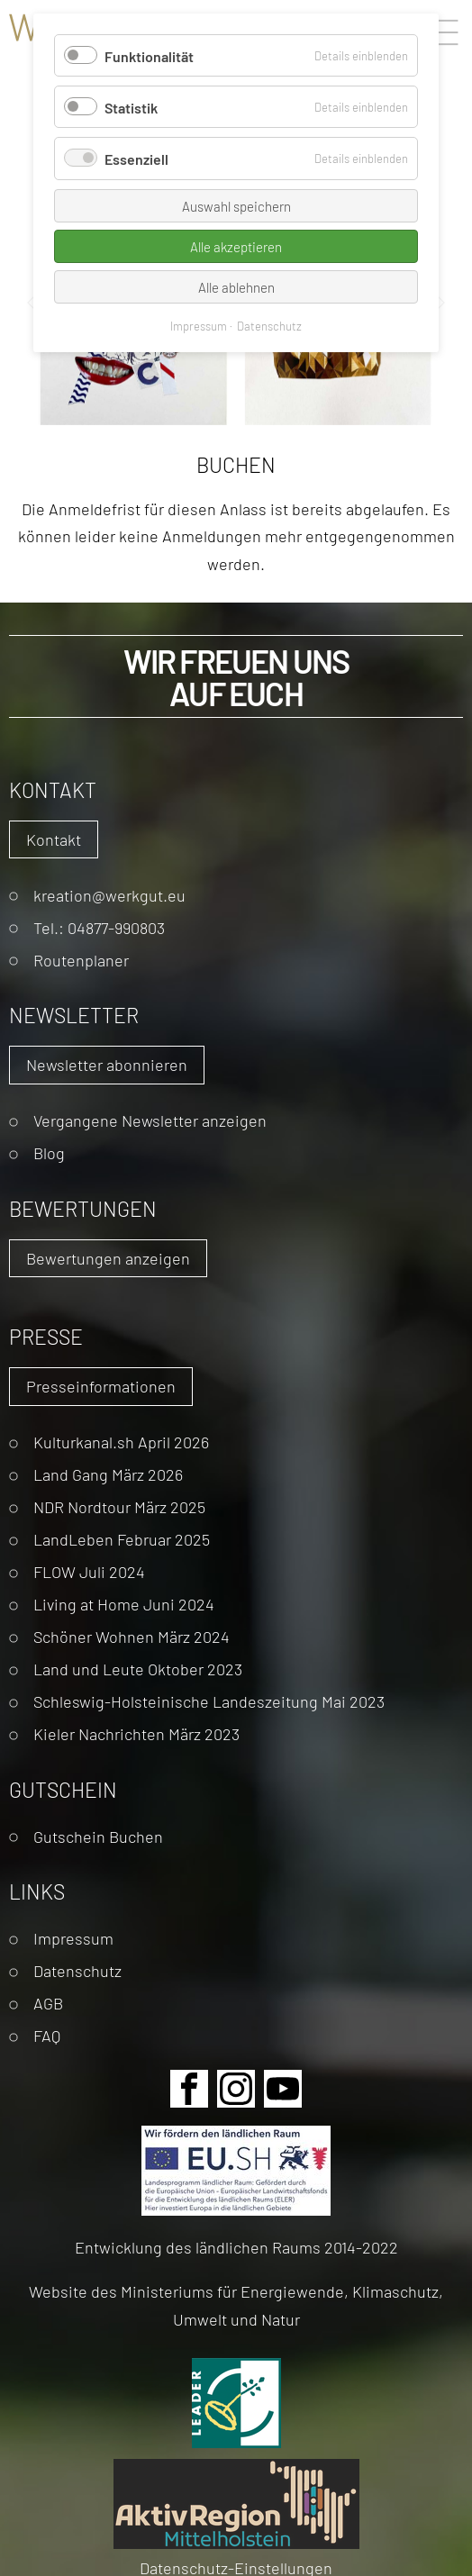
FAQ (46, 2035)
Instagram (236, 2089)
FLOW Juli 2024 (89, 1571)
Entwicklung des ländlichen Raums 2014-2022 (236, 2246)
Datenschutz (77, 1970)
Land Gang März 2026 (108, 1474)
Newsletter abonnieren (106, 1064)
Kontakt (53, 839)
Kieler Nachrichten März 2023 (136, 1733)
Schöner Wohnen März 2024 (131, 1636)
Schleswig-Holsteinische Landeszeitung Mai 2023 (209, 1701)
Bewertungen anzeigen (108, 1257)
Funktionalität (149, 55)
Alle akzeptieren (236, 246)
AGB (48, 2002)
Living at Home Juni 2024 (123, 1603)
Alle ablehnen (236, 286)
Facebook (189, 2089)
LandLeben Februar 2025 (121, 1538)
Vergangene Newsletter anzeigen (150, 1120)
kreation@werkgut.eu (109, 894)
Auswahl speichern (236, 205)
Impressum (73, 1937)
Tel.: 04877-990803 (99, 927)
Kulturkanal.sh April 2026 (121, 1441)
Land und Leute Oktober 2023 (137, 1668)
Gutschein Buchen (98, 1836)
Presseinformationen (101, 1385)
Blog (49, 1152)
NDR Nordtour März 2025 (119, 1506)
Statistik (131, 106)
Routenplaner (81, 959)
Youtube (283, 2089)
